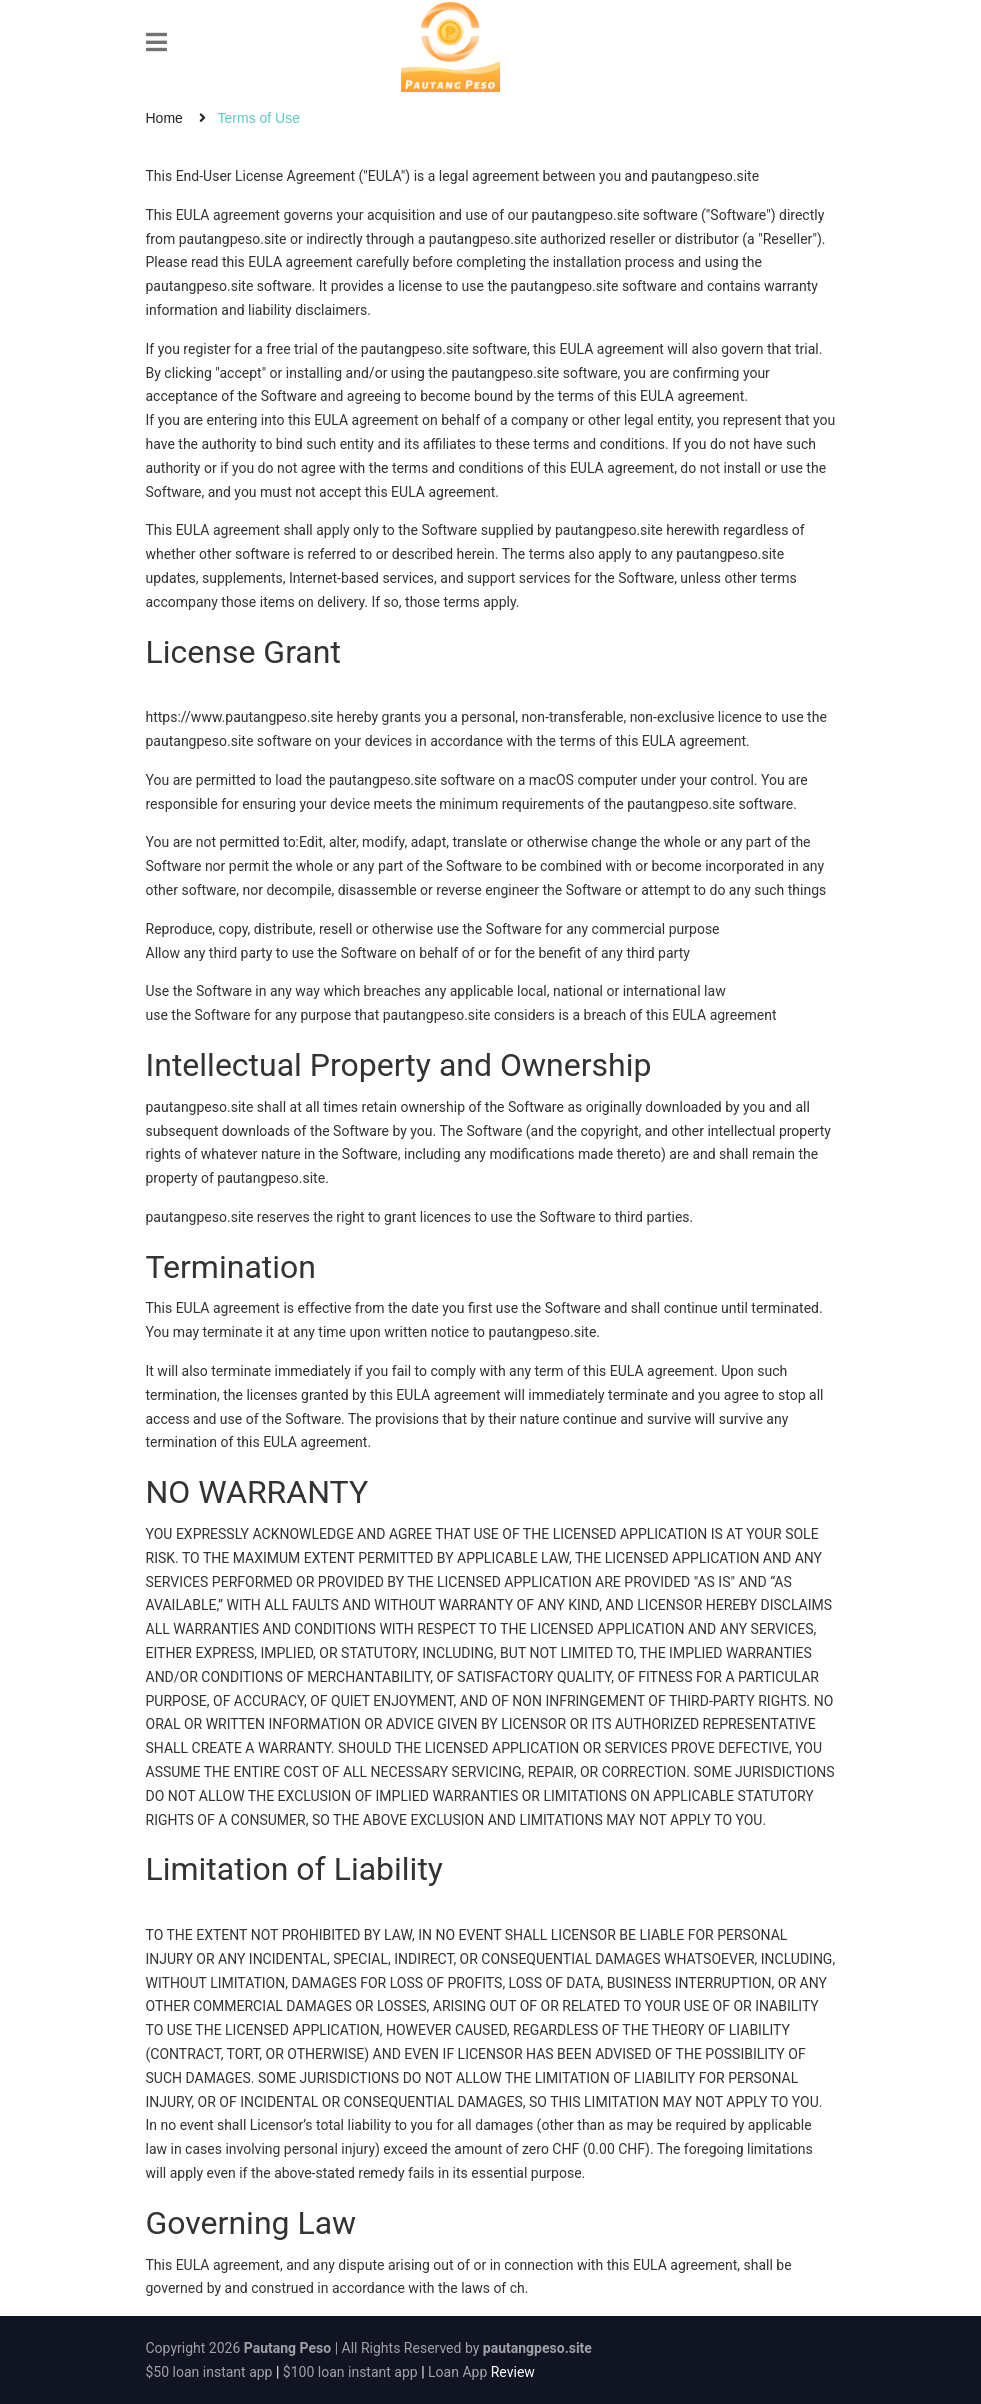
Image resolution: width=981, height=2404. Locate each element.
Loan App (457, 2372)
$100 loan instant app (350, 2372)
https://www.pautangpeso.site (240, 717)
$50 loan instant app (209, 2372)
